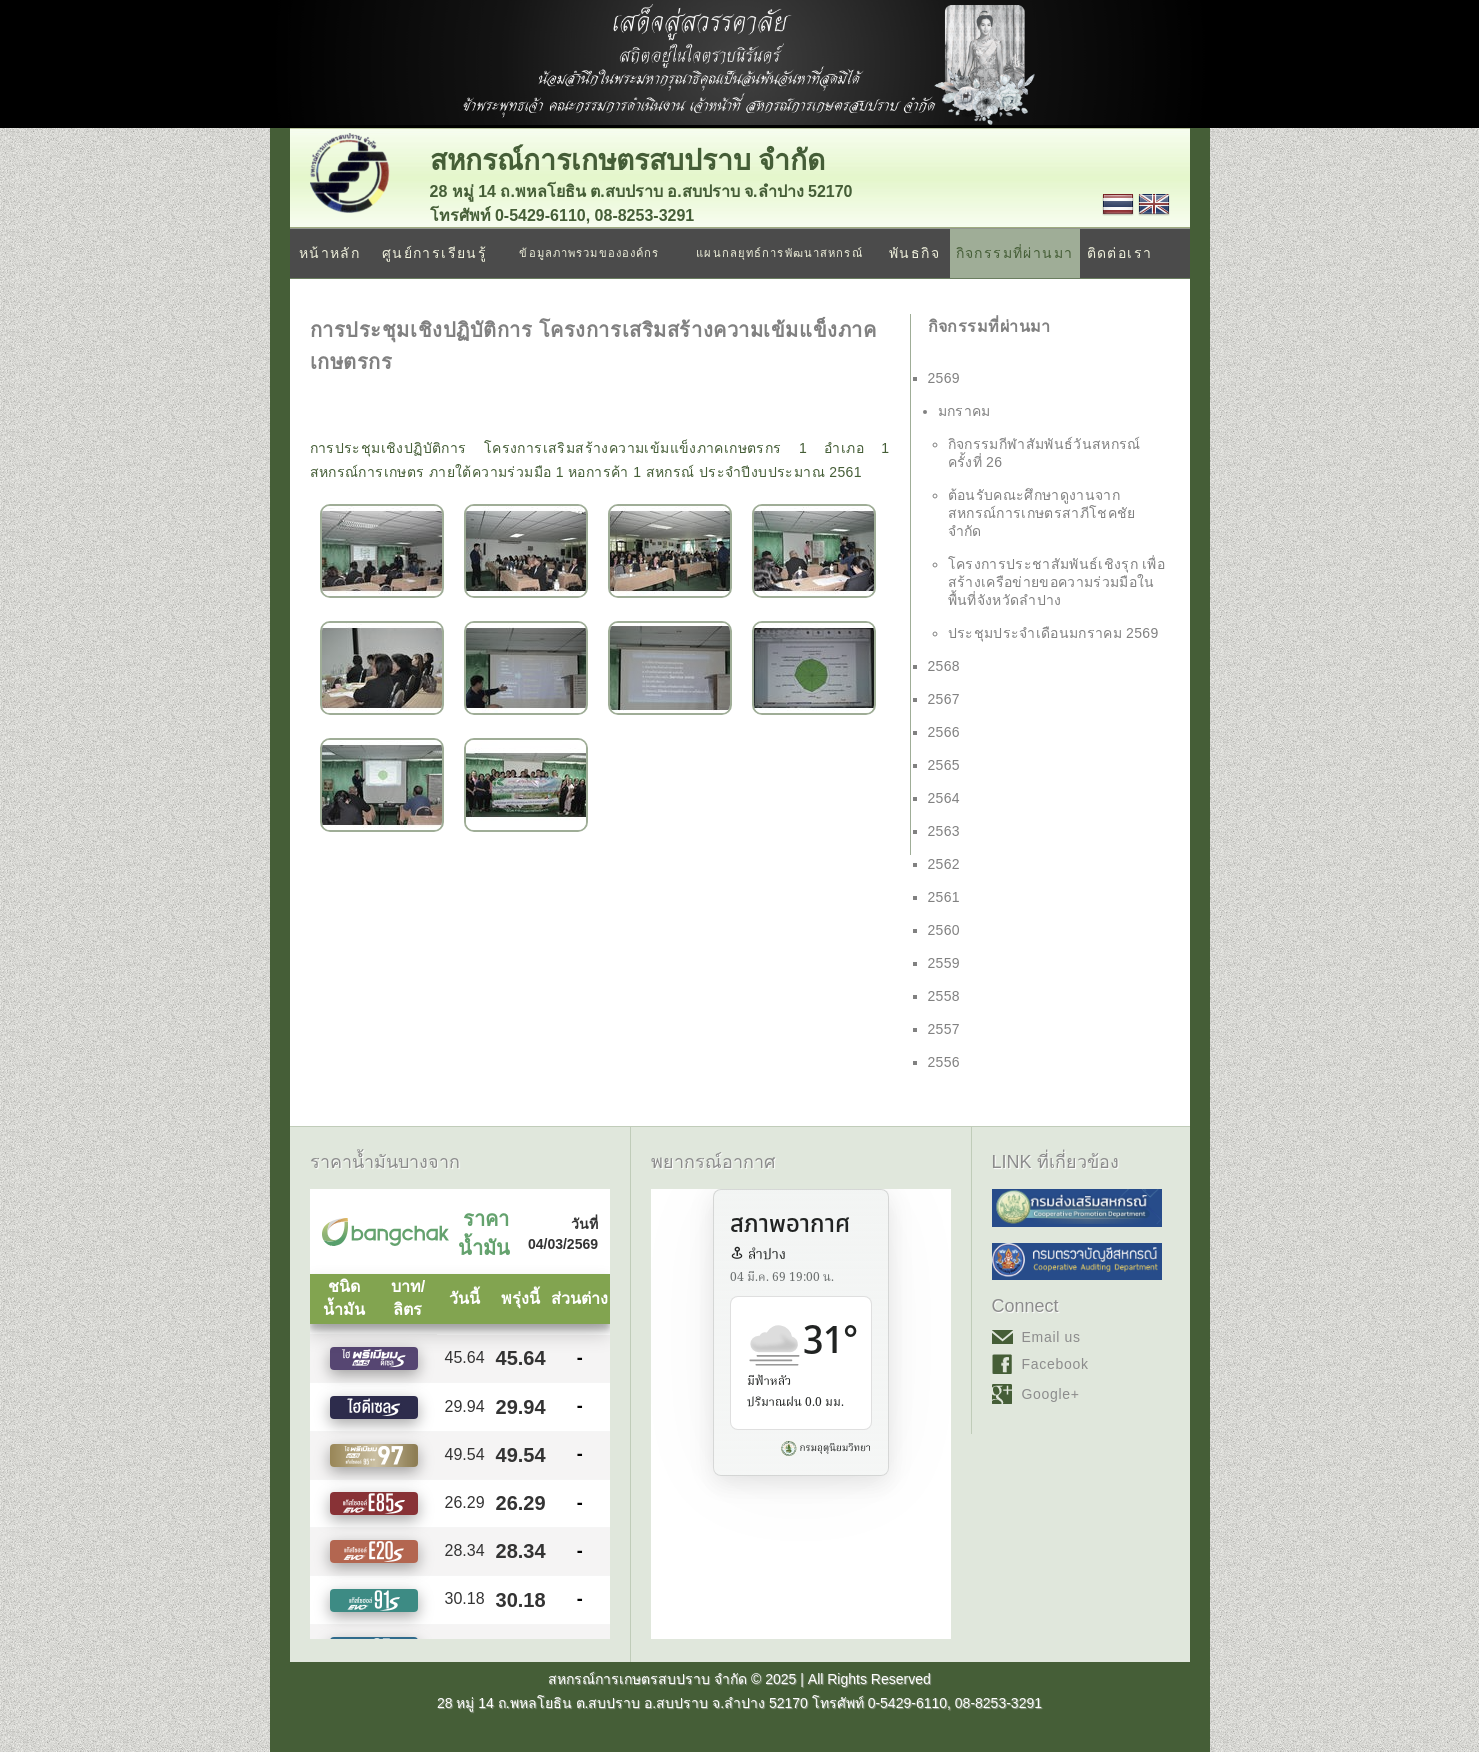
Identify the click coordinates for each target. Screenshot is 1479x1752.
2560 (944, 930)
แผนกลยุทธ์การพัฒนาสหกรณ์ (779, 253)
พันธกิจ (914, 253)
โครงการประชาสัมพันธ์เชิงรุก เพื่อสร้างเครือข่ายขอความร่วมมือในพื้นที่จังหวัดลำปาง (1057, 582)
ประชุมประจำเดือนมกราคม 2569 (1053, 633)
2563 (944, 831)
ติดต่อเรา (1120, 253)
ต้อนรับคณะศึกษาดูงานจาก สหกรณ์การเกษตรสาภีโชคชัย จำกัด (1042, 513)
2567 (944, 699)
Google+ (1051, 1394)
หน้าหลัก (329, 253)
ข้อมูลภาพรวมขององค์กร (589, 253)
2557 (944, 1029)
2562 (944, 864)
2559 (944, 963)
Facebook (1055, 1364)
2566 (944, 732)
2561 (944, 897)
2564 (944, 798)
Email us (1051, 1337)
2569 (944, 378)
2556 (944, 1062)
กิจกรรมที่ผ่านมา (1015, 253)
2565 (944, 765)
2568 (944, 666)
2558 (944, 996)
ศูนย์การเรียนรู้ (434, 253)
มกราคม (964, 411)
